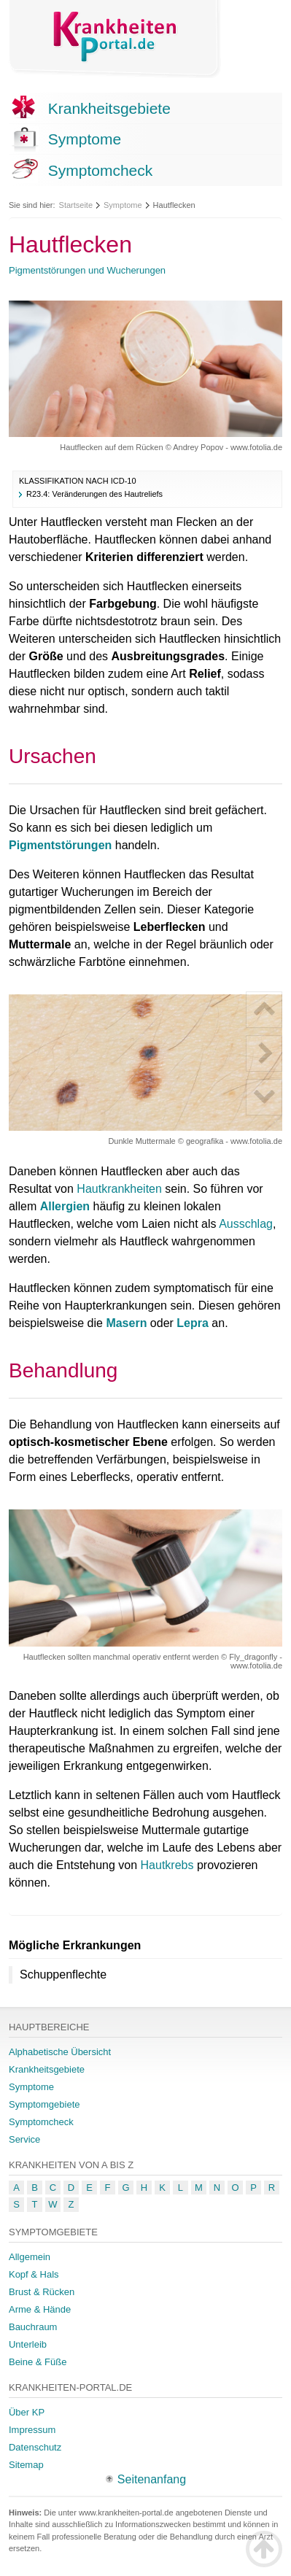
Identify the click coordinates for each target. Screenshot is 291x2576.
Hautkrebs (167, 1865)
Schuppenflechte (63, 1974)
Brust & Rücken (41, 2291)
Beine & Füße (38, 2361)
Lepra (192, 1323)
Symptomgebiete (44, 2104)
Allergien (65, 1206)
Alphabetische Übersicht (60, 2051)
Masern (126, 1323)
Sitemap (26, 2464)
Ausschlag (246, 1224)
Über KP (26, 2412)
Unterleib (28, 2344)
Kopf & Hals (34, 2274)
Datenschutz (35, 2447)
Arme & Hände (40, 2309)
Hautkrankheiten (119, 1189)
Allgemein (29, 2256)
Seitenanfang (151, 2479)
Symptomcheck (100, 170)
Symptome (84, 139)
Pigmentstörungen (60, 845)
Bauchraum (33, 2326)
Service (24, 2139)
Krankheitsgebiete (109, 108)
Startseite (76, 205)
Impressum (32, 2429)
